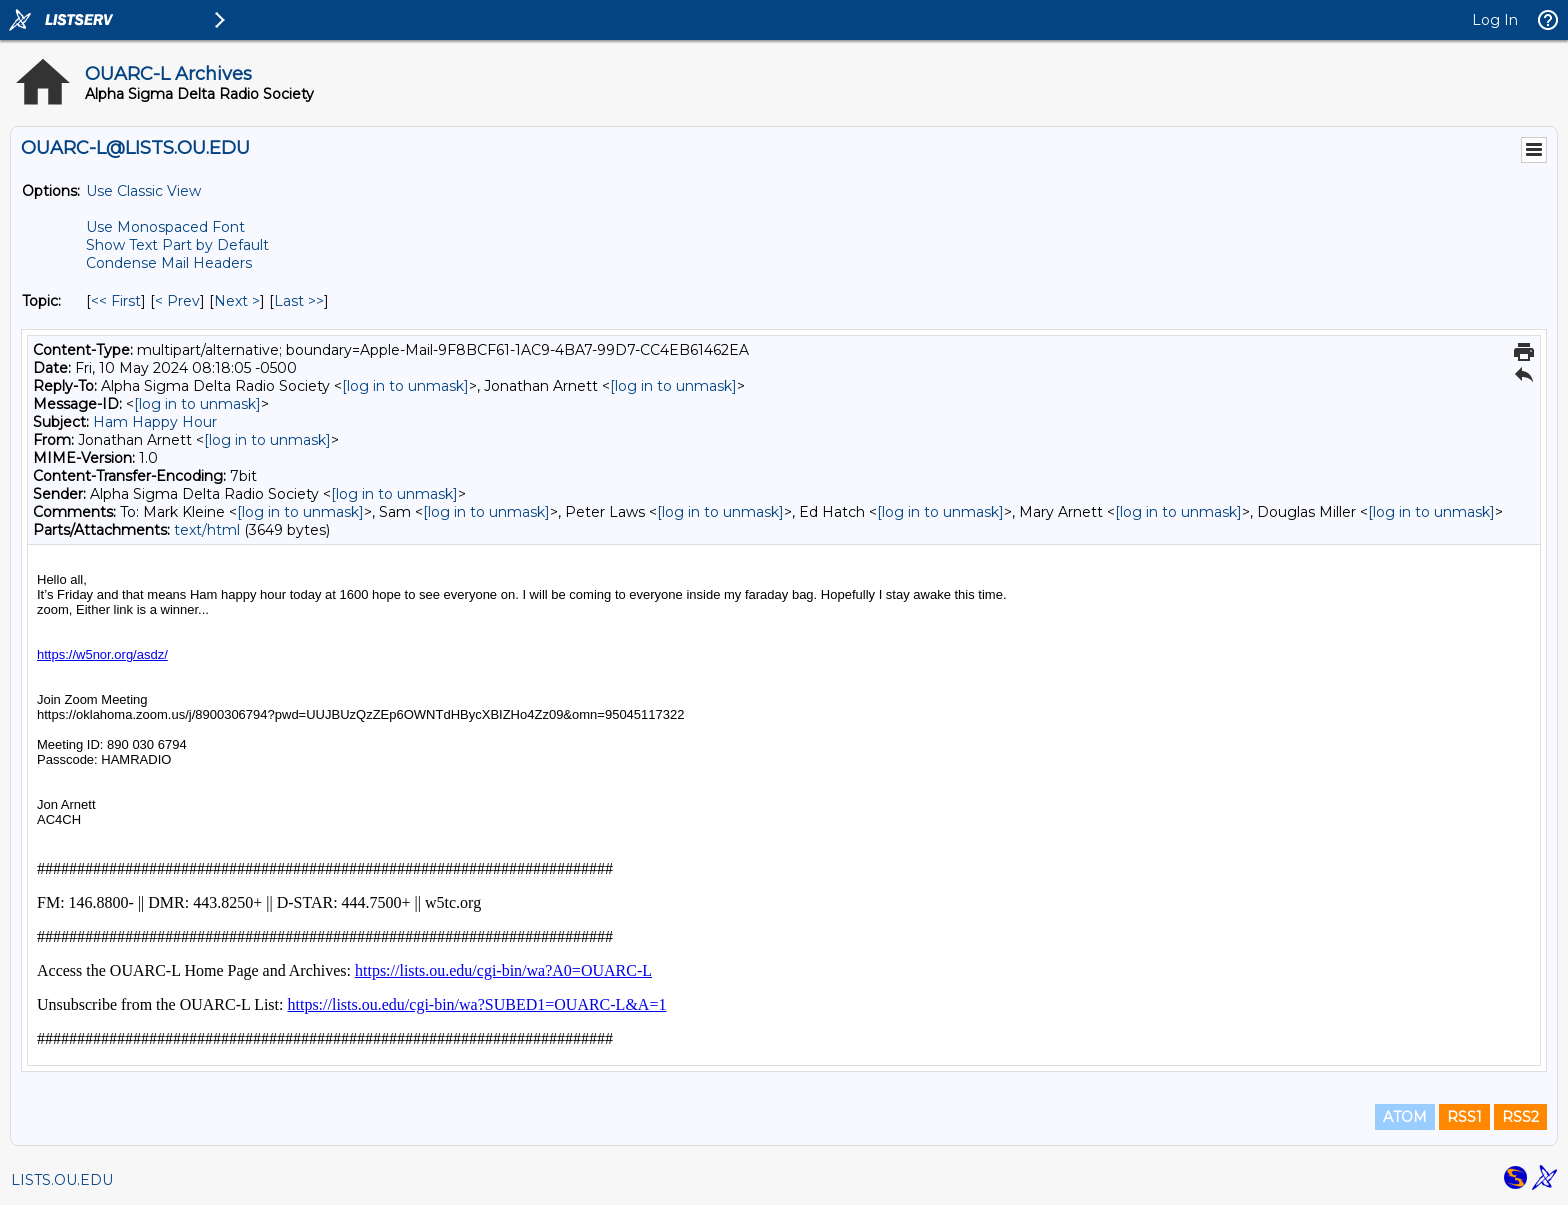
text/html (207, 530)
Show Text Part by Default (177, 245)
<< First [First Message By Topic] (116, 301)
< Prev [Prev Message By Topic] (177, 301)
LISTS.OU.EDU (62, 1180)
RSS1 (1464, 1117)
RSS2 (1520, 1117)
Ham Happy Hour (155, 422)
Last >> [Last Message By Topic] (299, 301)
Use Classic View (143, 191)
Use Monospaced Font (165, 227)
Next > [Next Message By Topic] (237, 301)
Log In (1495, 20)
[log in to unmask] (405, 386)
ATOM (1405, 1117)
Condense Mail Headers (169, 263)
